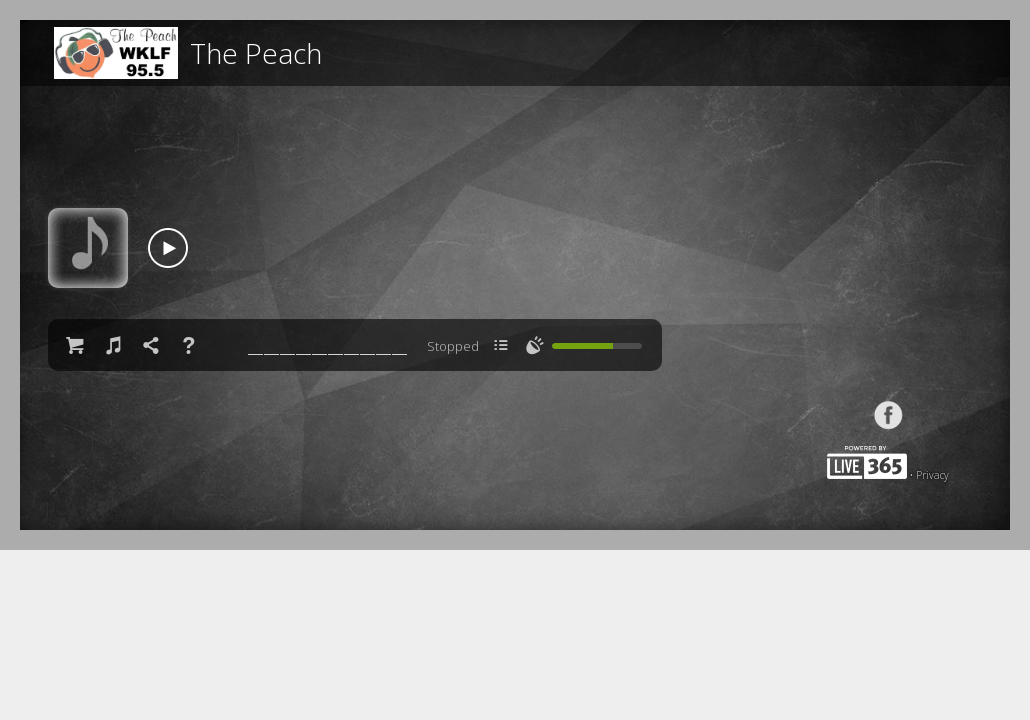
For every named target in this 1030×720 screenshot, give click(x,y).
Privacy (932, 475)
